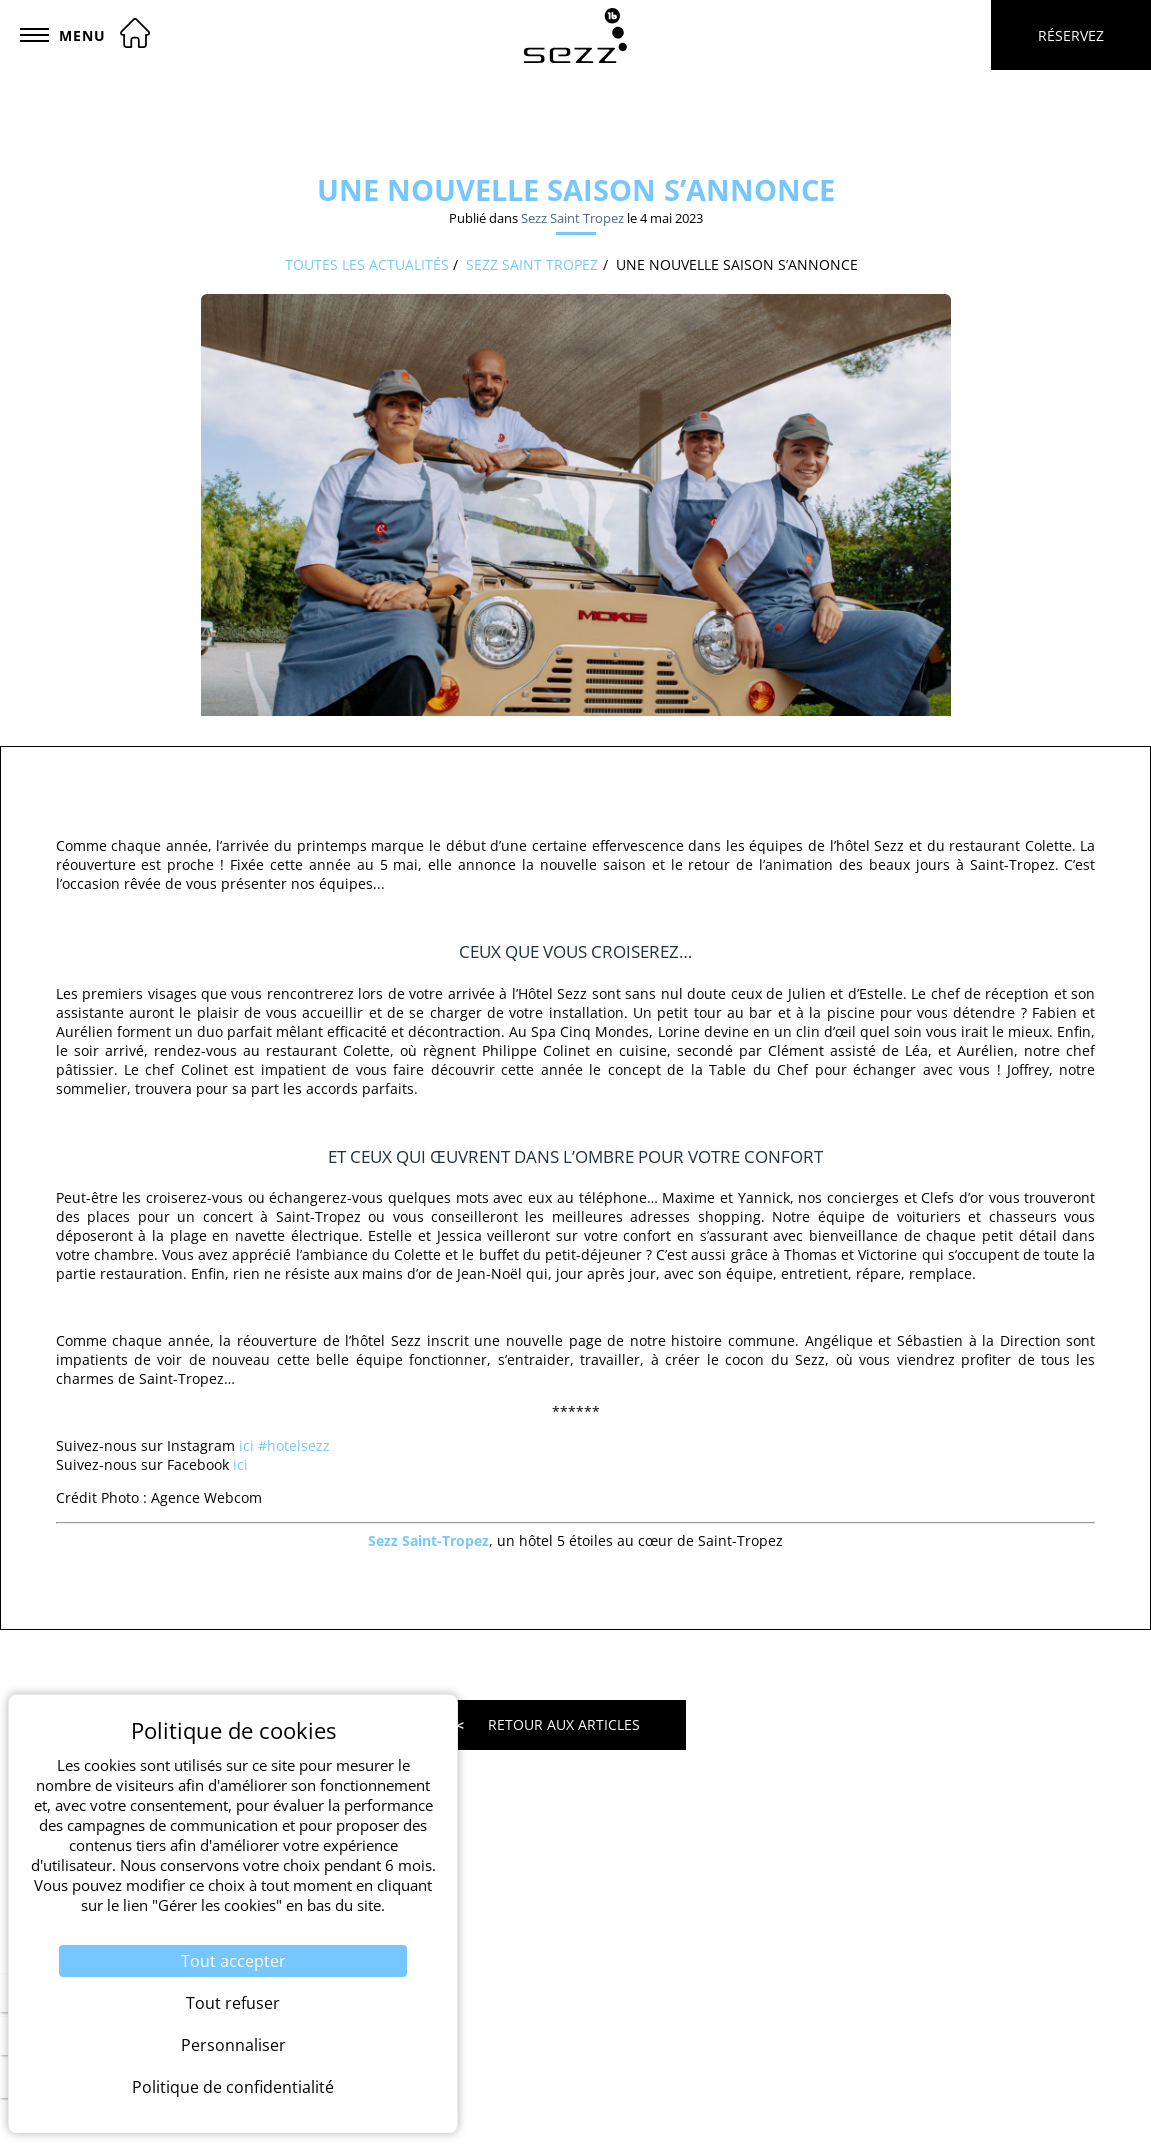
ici (246, 1445)
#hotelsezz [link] (294, 1445)
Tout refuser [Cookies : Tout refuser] (233, 2003)
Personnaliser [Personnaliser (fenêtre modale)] (233, 2045)
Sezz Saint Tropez (572, 218)
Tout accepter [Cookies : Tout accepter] (233, 1961)
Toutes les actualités (367, 264)
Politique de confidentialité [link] (233, 2087)
